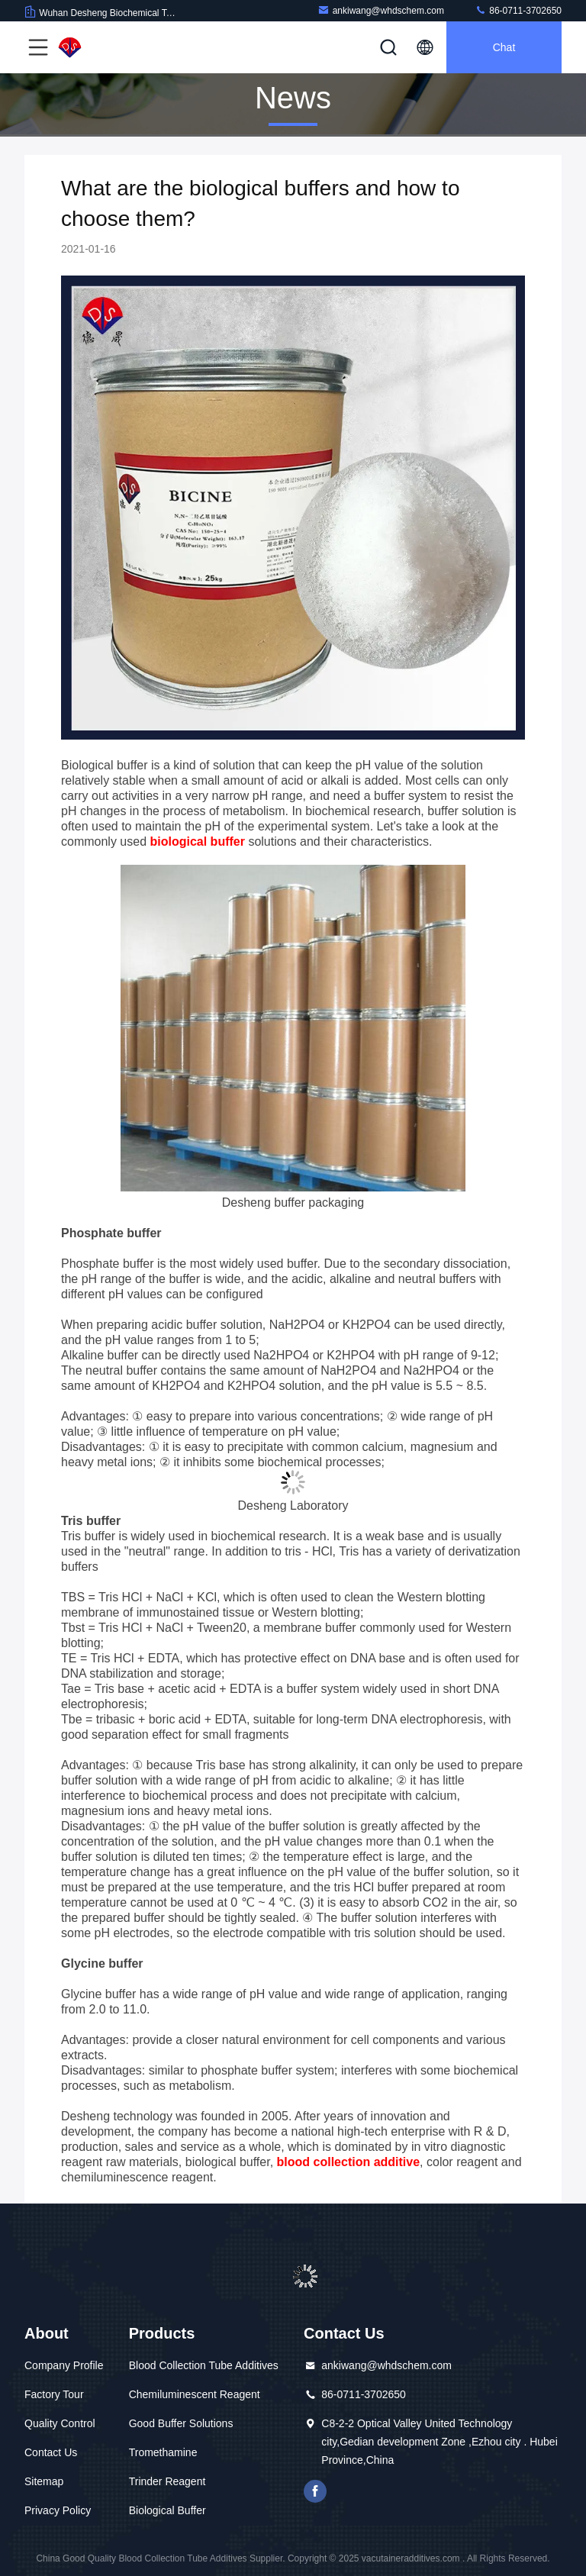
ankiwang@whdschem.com (380, 10)
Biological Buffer (167, 2510)
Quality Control (59, 2423)
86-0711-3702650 (518, 10)
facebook (315, 2491)
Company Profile (64, 2365)
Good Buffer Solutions (181, 2423)
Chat (504, 47)
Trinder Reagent (167, 2481)
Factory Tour (54, 2394)
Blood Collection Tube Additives (204, 2365)
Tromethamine (163, 2452)
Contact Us (50, 2452)
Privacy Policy (57, 2510)
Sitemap (43, 2481)
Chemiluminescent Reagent (194, 2394)
